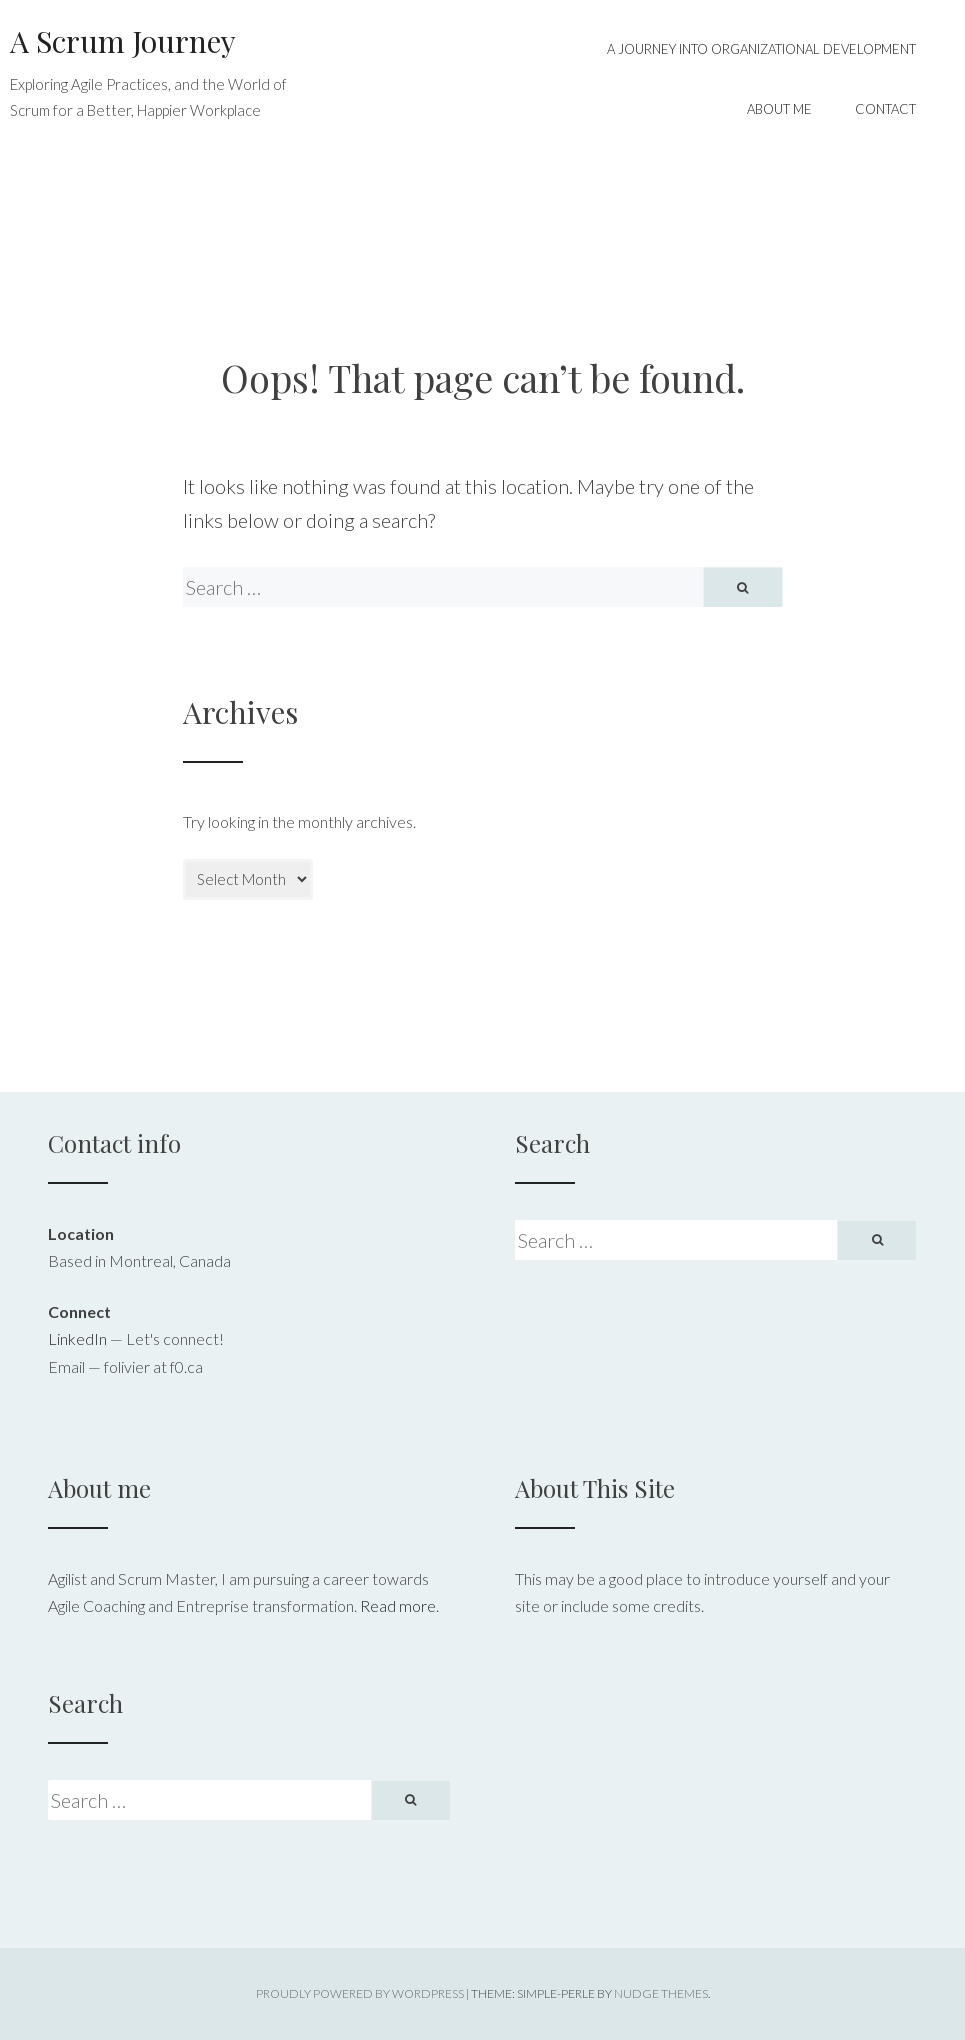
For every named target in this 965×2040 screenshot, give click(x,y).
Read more (398, 1605)
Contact (885, 109)
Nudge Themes (661, 1993)
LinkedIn (77, 1338)
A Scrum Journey (123, 41)
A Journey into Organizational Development (761, 49)
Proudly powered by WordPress (360, 1993)
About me (779, 109)
